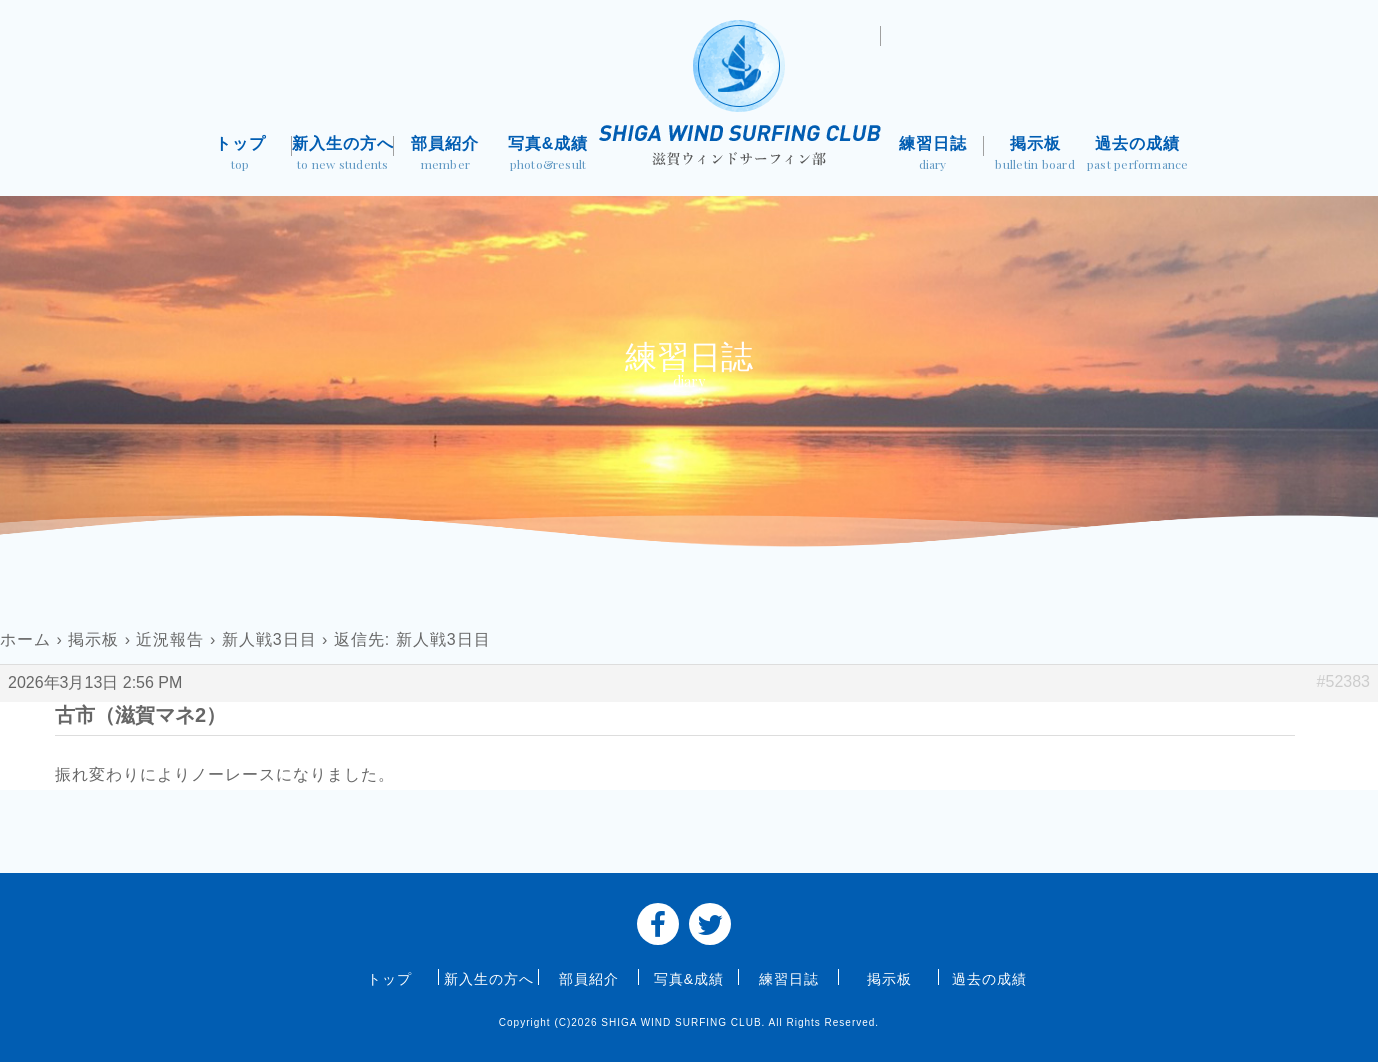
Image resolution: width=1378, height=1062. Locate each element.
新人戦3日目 (269, 639)
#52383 (1343, 681)
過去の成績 (1137, 155)
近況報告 (170, 639)
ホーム (25, 639)
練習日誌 (932, 155)
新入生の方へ (343, 155)
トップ (240, 155)
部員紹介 (445, 155)
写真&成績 (548, 155)
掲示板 (1035, 155)
